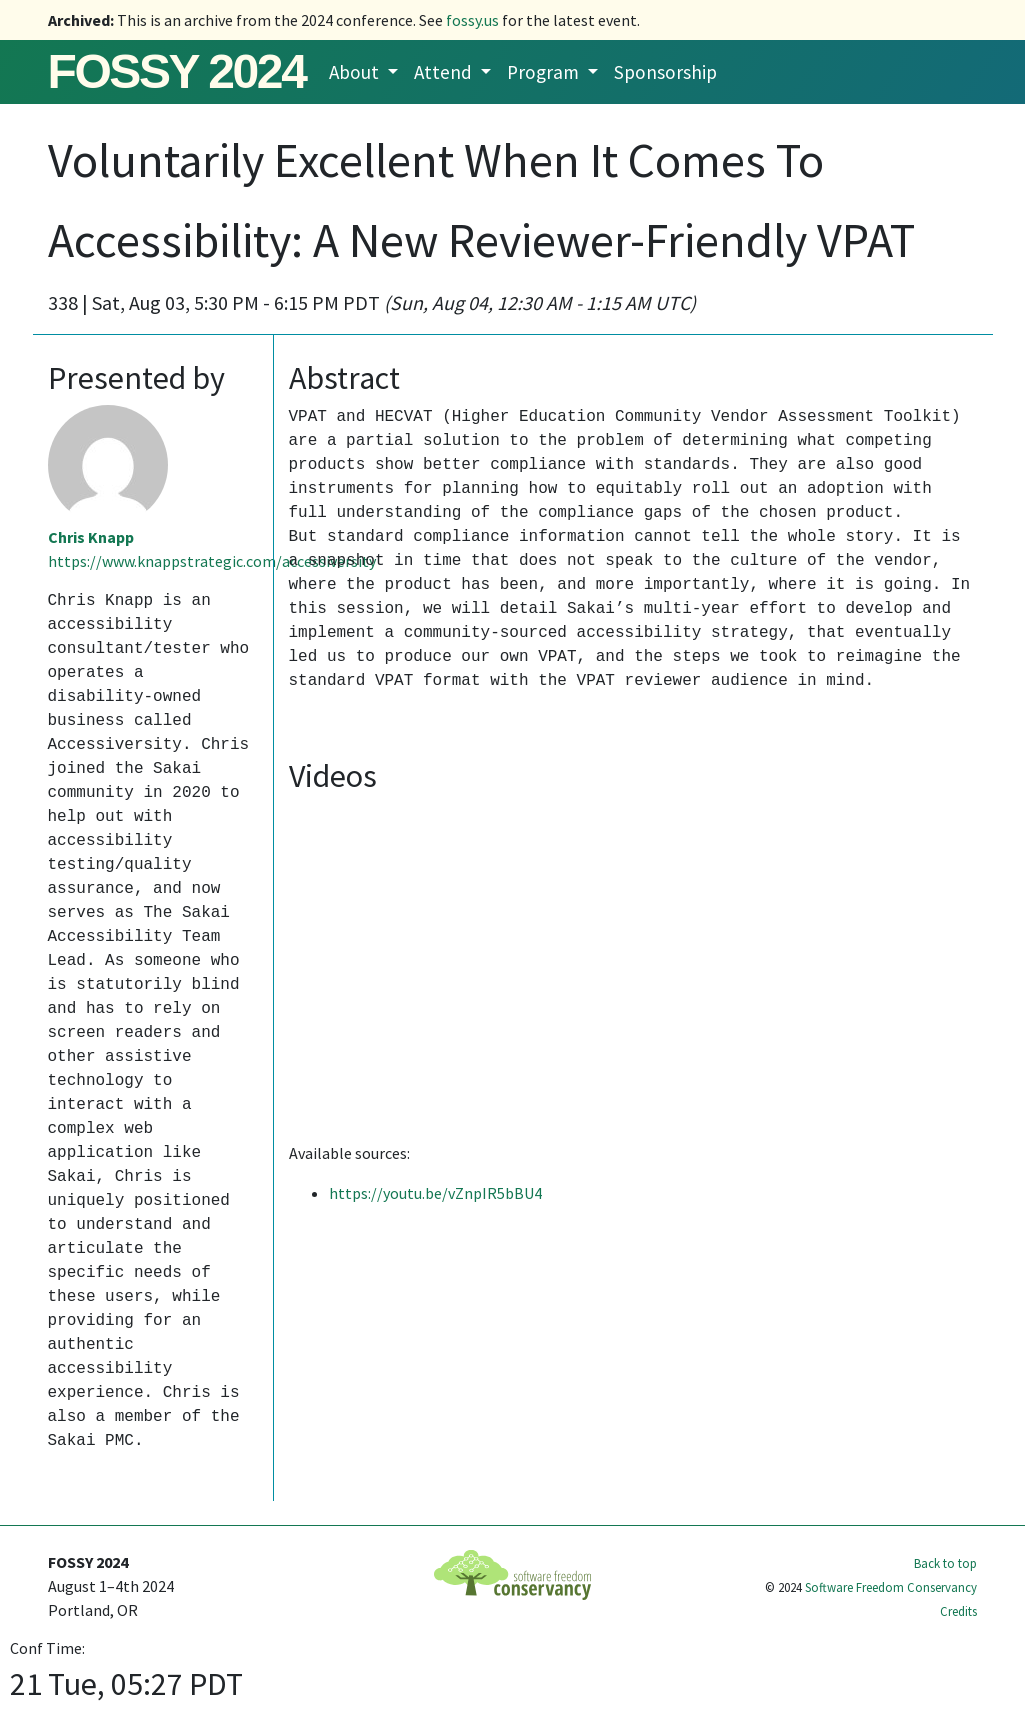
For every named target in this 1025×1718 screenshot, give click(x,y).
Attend (445, 72)
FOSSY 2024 (177, 71)
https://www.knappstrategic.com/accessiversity (212, 561)
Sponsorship (665, 72)
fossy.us (472, 20)
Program (545, 72)
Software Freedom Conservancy (891, 1587)
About (356, 72)
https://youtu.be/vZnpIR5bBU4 (435, 1193)
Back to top (945, 1563)
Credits (958, 1611)
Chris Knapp (91, 537)
